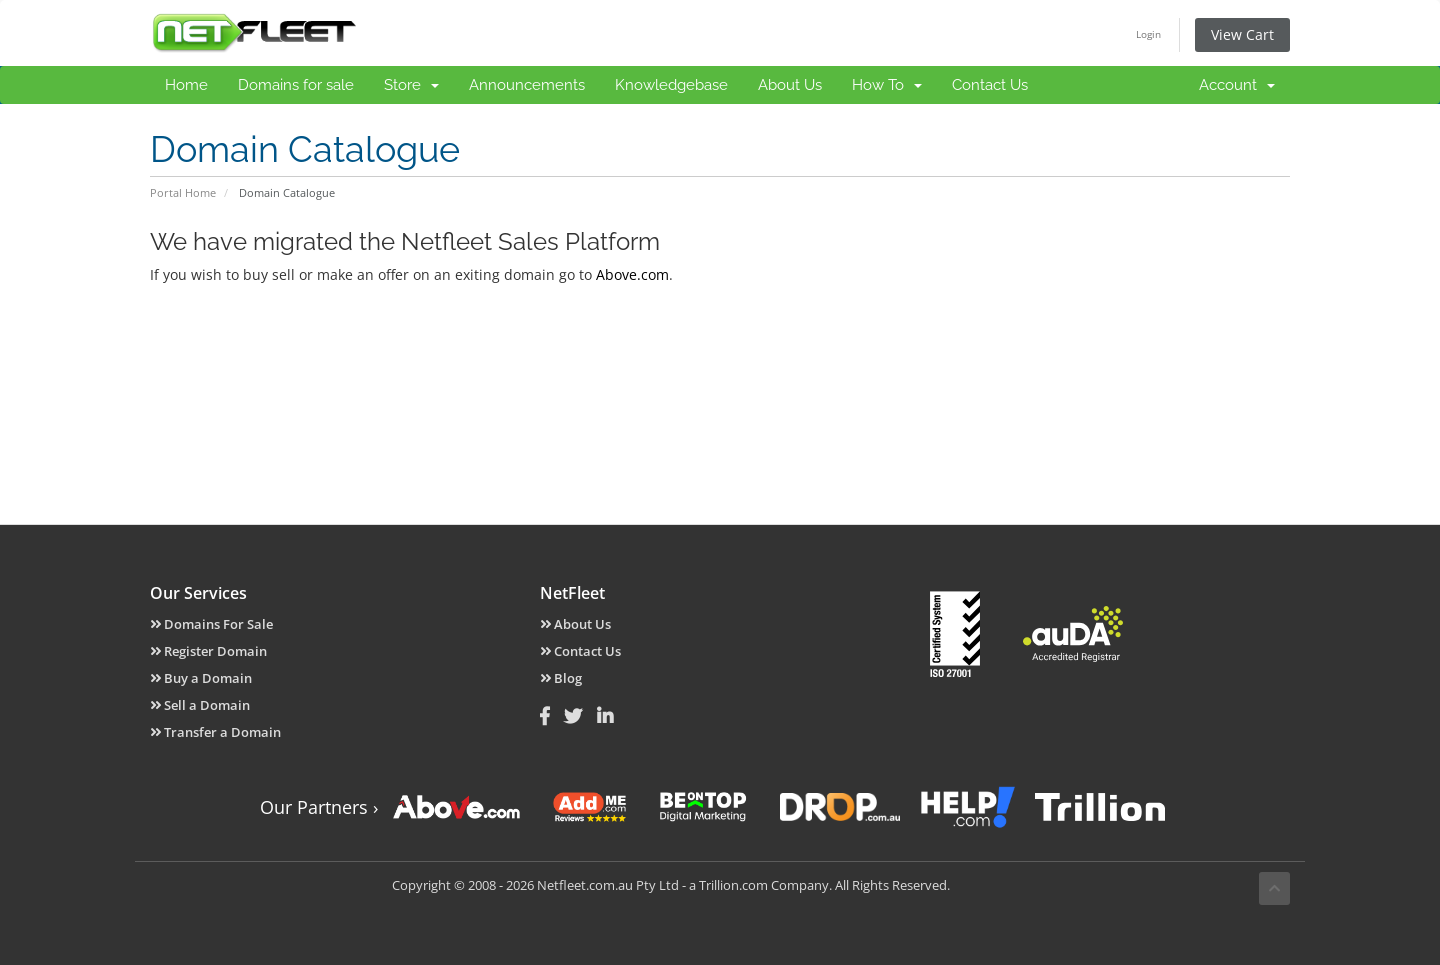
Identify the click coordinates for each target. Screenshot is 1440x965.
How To (887, 85)
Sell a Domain (200, 705)
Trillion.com (733, 885)
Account (1237, 85)
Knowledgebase (671, 85)
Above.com (632, 274)
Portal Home (183, 192)
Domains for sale (296, 85)
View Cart (1242, 34)
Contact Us (990, 85)
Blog (561, 678)
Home (186, 85)
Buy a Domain (201, 678)
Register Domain (208, 651)
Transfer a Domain (215, 732)
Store (411, 85)
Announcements (527, 85)
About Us (790, 85)
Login (1148, 34)
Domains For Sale (211, 624)
